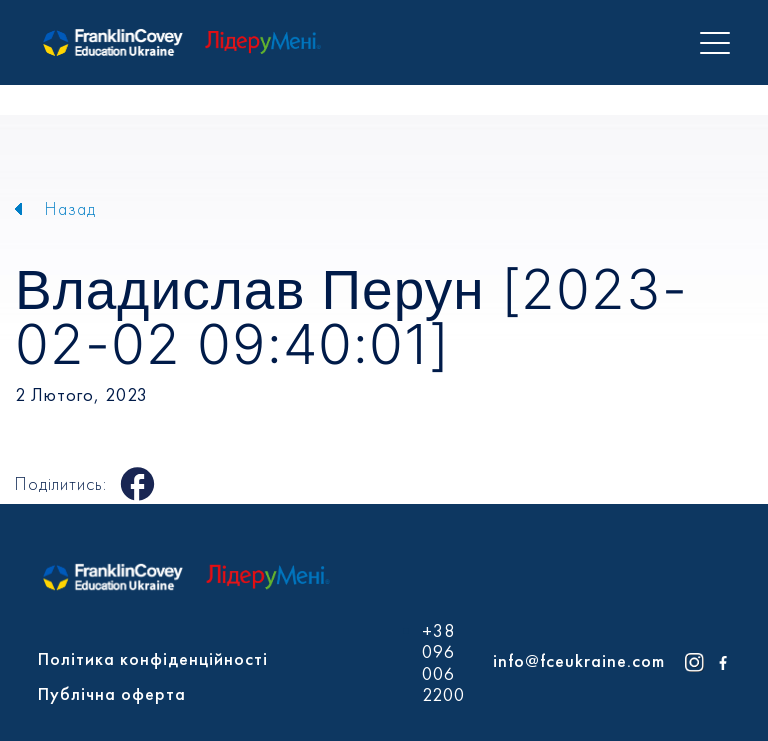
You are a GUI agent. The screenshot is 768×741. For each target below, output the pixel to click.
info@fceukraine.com (579, 660)
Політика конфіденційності (153, 658)
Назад (70, 208)
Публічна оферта (112, 693)
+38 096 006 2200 (443, 663)
